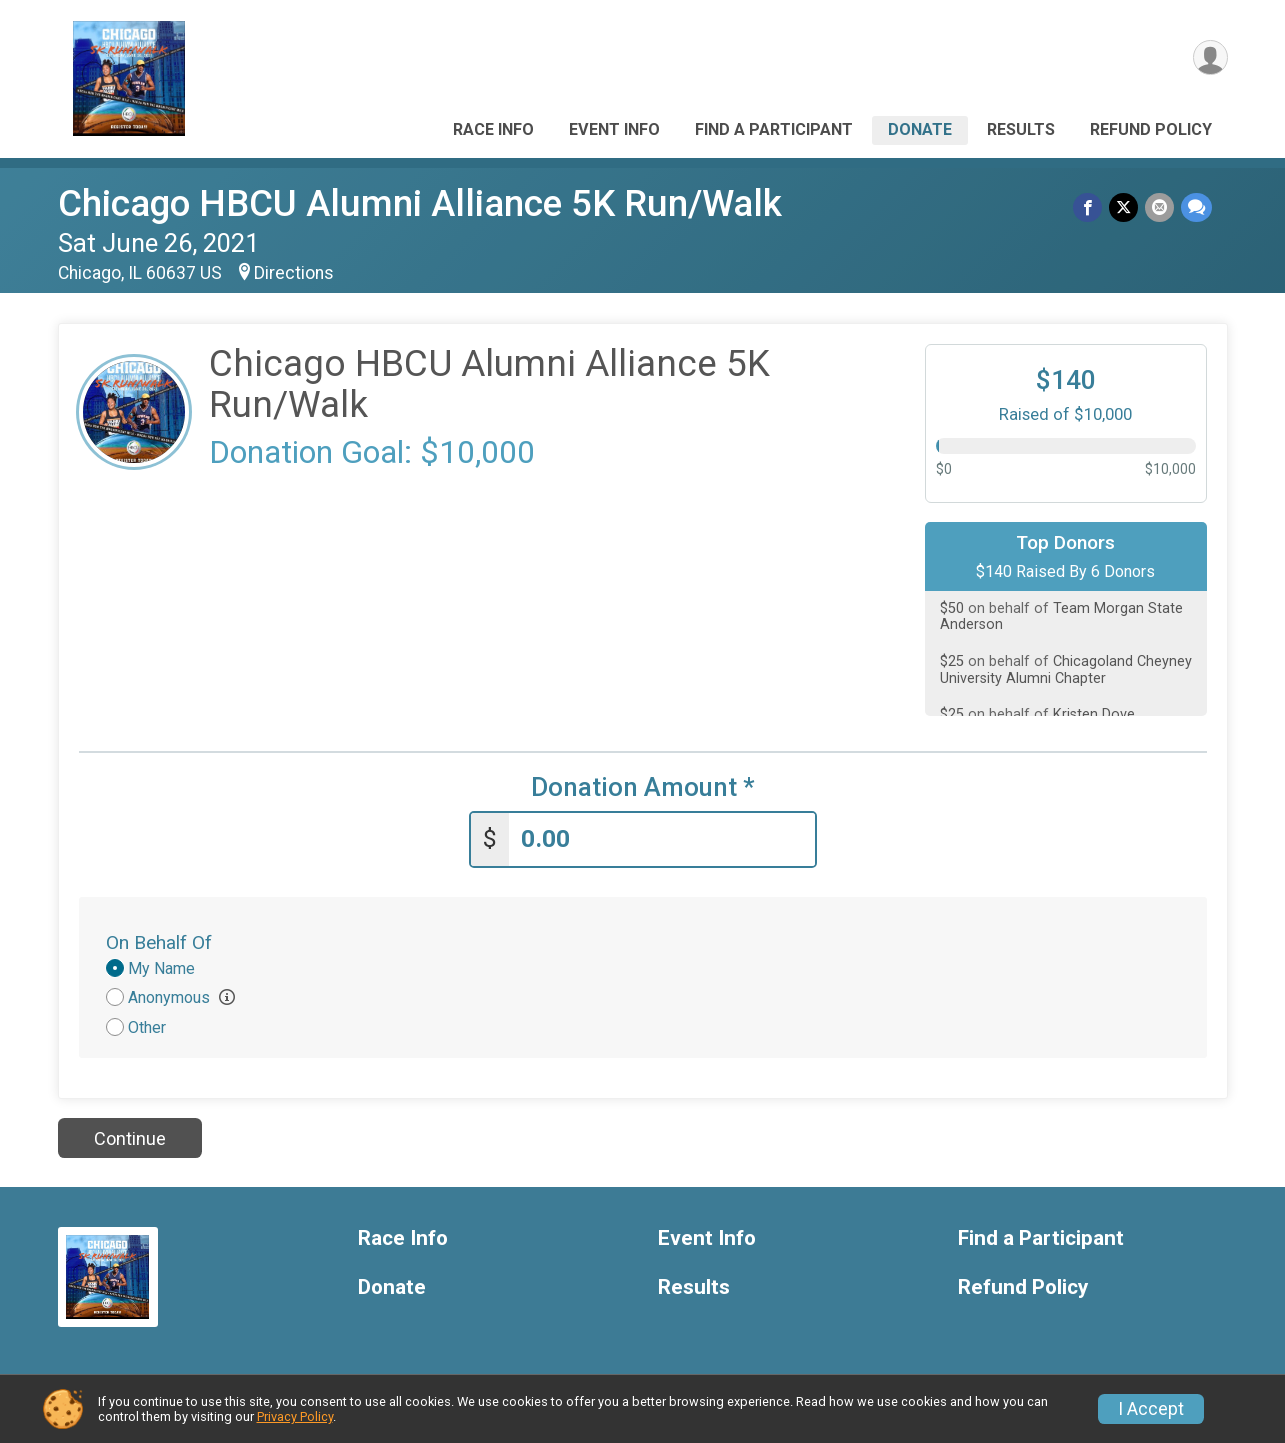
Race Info (493, 129)
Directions (294, 273)
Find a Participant (774, 129)
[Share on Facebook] (1090, 207)
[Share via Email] (1160, 207)
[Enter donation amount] (662, 838)
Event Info (614, 129)
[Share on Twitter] (1125, 207)
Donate (920, 129)
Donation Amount (643, 787)
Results (1021, 129)
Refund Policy (1151, 129)
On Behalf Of (159, 941)
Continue (130, 1136)
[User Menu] (1209, 58)
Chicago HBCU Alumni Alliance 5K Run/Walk (420, 203)
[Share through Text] (1196, 207)
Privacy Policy (295, 1416)
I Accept (1151, 1409)
